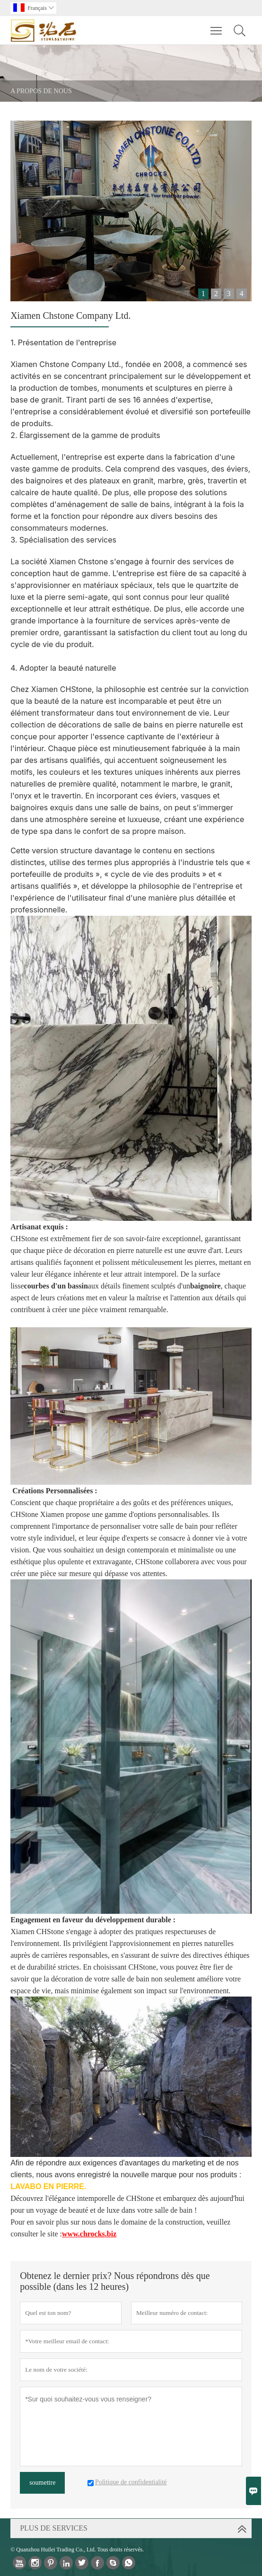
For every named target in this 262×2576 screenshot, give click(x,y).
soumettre (42, 2482)
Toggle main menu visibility (216, 26)
